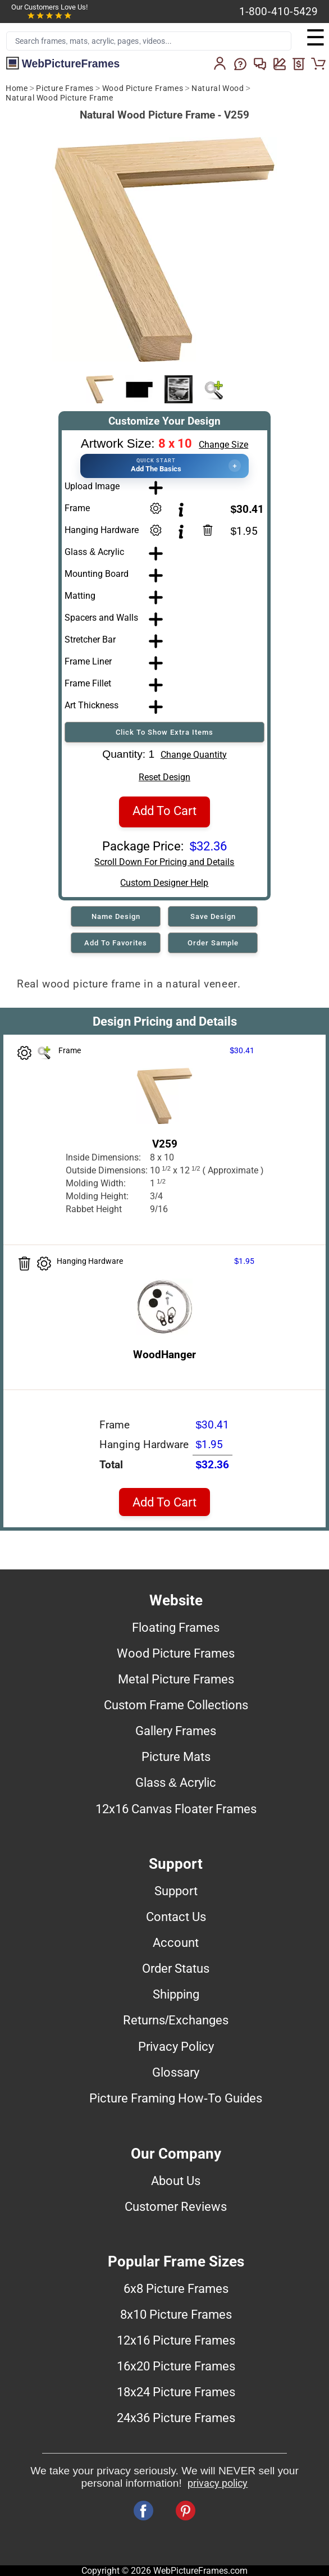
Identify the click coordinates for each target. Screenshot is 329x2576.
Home (17, 88)
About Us (175, 2180)
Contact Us (176, 1916)
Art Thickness (91, 705)
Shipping (176, 1994)
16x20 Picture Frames (176, 2366)
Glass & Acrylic (94, 552)
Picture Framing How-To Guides (175, 2098)
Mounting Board (97, 573)
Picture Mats (176, 1756)
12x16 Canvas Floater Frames (176, 1808)
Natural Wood (217, 88)
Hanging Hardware (102, 530)
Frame (77, 508)
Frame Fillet (88, 683)
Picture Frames (64, 88)
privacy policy (218, 2483)
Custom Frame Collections (176, 1704)
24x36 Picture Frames (176, 2417)
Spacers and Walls (101, 617)
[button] (164, 465)
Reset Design (164, 777)
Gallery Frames (175, 1730)
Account (176, 1942)
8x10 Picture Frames (176, 2314)
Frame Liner (88, 661)
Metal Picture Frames (176, 1679)
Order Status (175, 1968)
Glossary (175, 2072)
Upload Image (92, 486)
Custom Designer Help (164, 882)
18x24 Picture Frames (176, 2391)
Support (176, 1890)
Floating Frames (176, 1627)
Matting (80, 595)
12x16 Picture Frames (176, 2340)
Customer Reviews (176, 2206)
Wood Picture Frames (142, 88)
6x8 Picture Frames (176, 2288)
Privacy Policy (176, 2046)
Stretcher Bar (90, 639)
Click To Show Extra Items (164, 732)
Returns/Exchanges (176, 2020)
